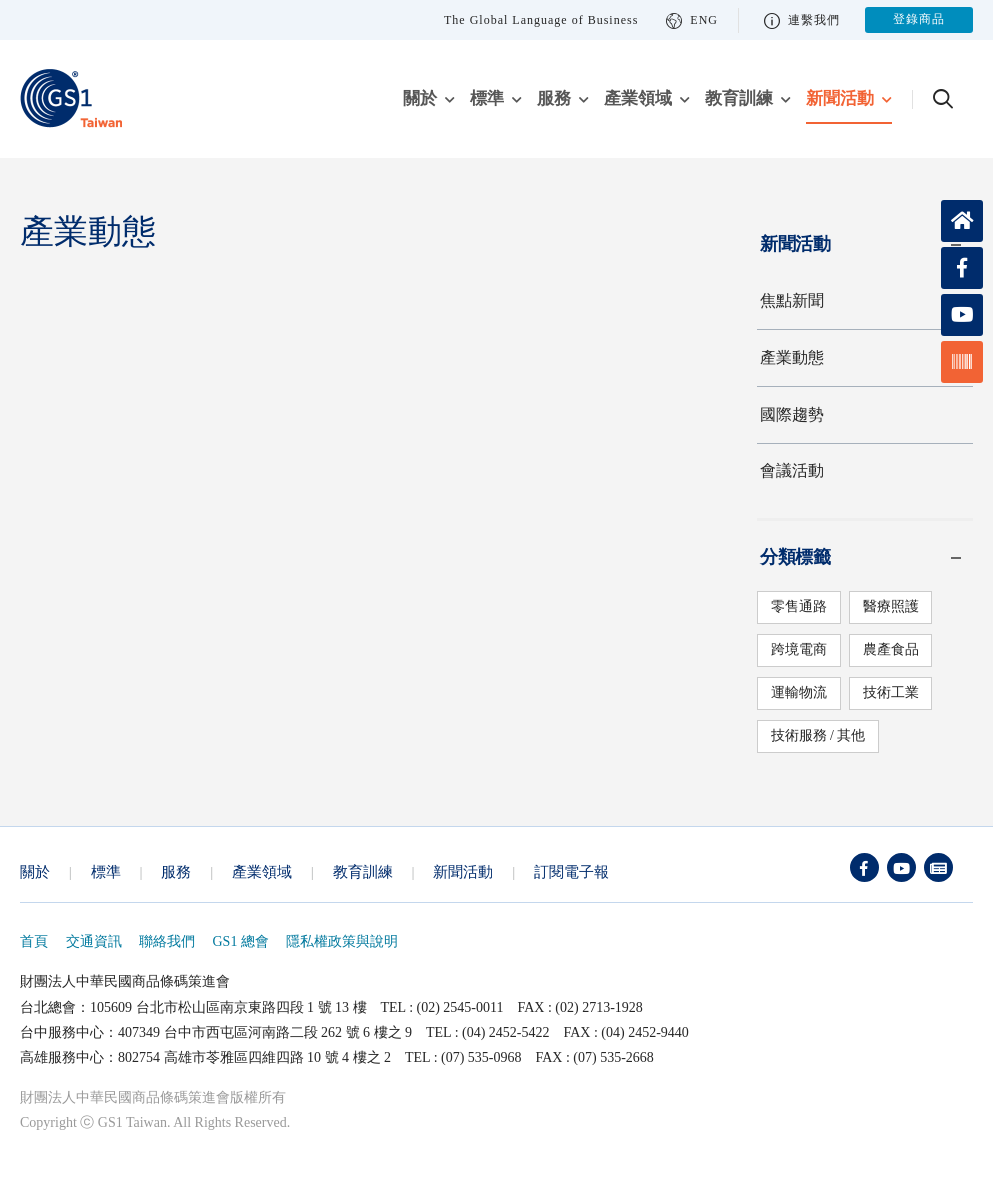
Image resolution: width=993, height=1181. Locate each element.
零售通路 (798, 606)
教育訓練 (739, 98)
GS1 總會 (241, 941)
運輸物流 (798, 692)
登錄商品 (919, 20)
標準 (487, 98)
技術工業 (890, 692)
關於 (420, 98)
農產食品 (890, 649)
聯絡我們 (167, 941)
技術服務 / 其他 (818, 735)
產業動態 (792, 357)
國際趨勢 (792, 414)
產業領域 (638, 98)
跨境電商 (798, 649)
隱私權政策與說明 (342, 941)
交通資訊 (94, 941)
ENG (692, 20)
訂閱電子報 (571, 871)
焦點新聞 (792, 300)
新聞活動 (840, 98)
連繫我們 (802, 20)
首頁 (34, 941)
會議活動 (792, 470)
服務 (554, 98)
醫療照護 (890, 606)
